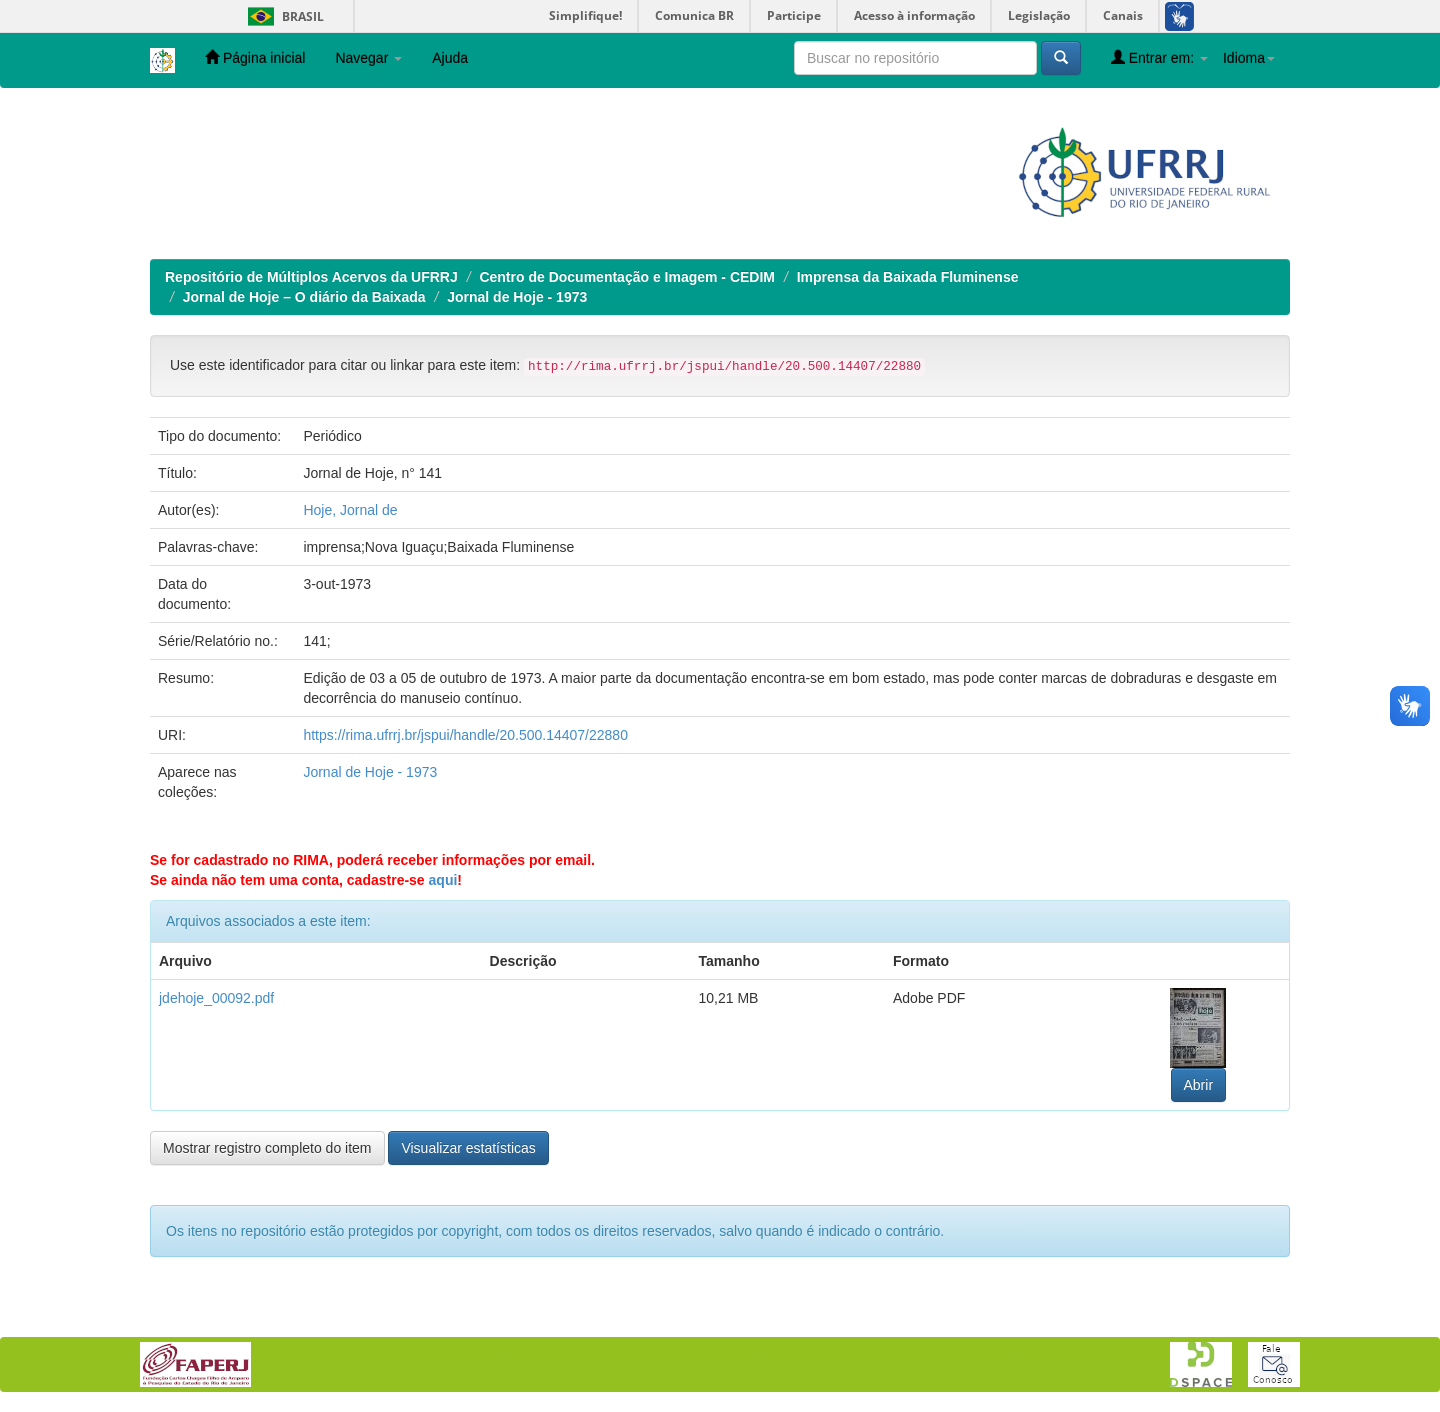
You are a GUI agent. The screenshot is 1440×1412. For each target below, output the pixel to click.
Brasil (282, 16)
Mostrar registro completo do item (267, 1148)
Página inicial (255, 57)
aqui (443, 880)
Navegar (368, 58)
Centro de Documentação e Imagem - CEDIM (627, 277)
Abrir (1199, 1085)
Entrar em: (1159, 57)
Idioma (1249, 58)
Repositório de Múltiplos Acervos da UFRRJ (311, 277)
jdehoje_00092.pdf (216, 998)
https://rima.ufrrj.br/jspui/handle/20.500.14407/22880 (465, 735)
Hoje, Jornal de (350, 510)
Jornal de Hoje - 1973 (517, 297)
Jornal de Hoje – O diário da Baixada (304, 297)
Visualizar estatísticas (468, 1148)
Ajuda (450, 58)
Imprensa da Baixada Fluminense (908, 277)
